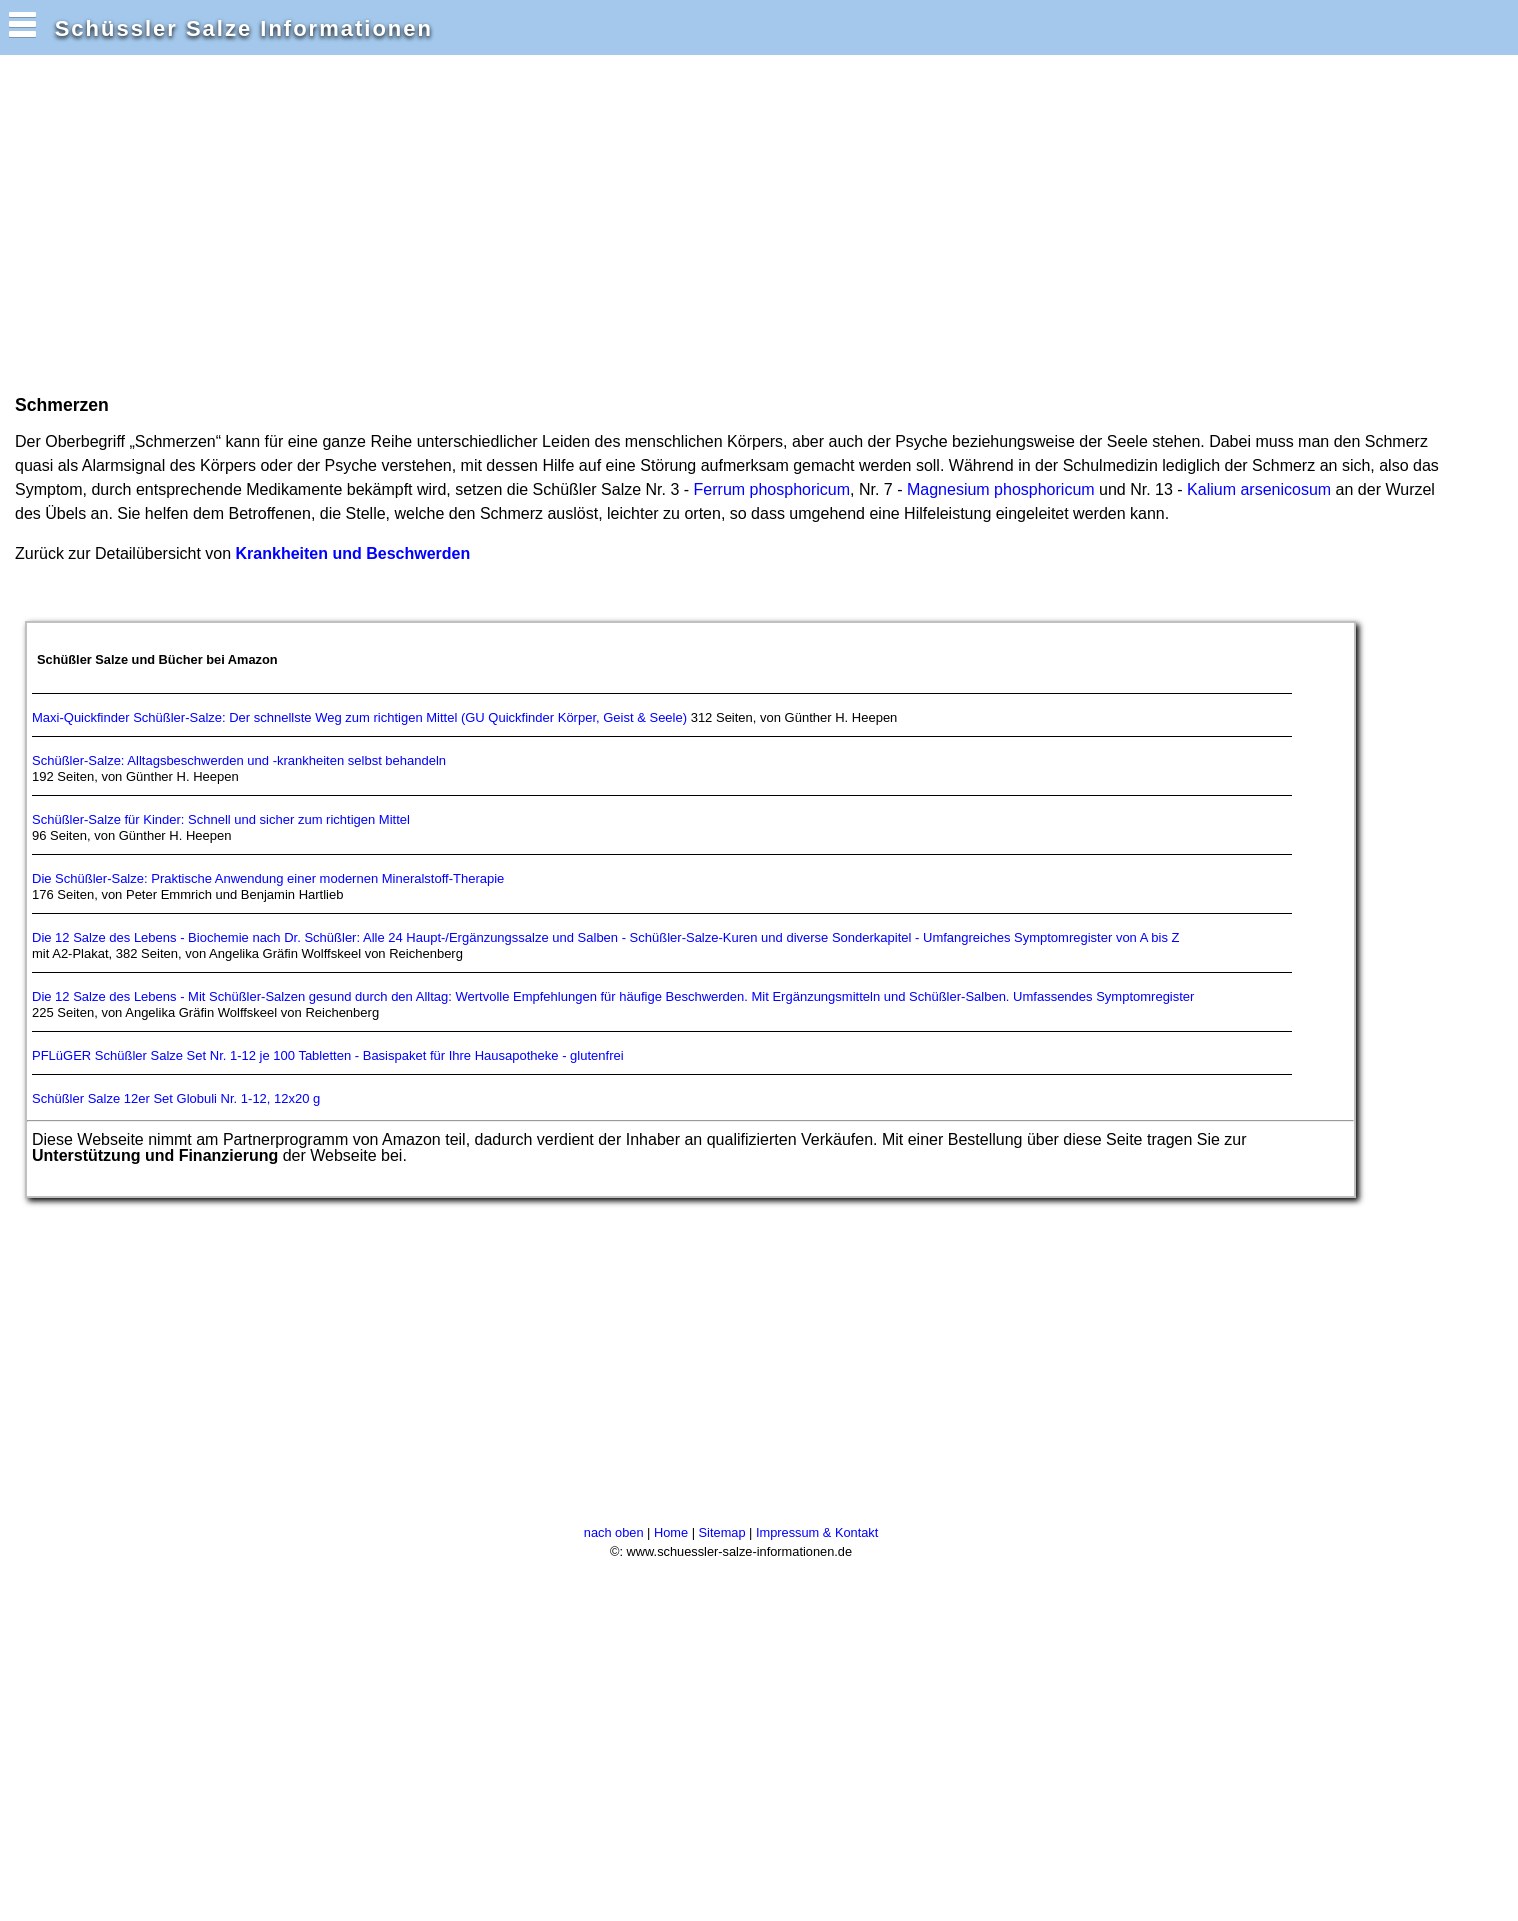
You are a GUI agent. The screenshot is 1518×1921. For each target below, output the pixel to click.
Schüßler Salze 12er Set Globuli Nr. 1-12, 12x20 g (176, 1098)
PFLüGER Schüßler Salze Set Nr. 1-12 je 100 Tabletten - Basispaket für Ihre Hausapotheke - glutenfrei (328, 1055)
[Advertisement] (374, 223)
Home (671, 1532)
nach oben (614, 1532)
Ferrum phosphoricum (772, 489)
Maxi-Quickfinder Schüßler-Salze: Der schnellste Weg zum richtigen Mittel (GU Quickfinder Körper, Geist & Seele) (359, 717)
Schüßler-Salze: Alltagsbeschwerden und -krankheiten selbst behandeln (239, 760)
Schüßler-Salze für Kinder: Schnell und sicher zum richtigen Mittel (221, 819)
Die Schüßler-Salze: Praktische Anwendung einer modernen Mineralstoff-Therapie (268, 878)
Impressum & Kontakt (817, 1532)
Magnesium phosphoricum (1001, 489)
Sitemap (722, 1532)
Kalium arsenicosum (1259, 489)
